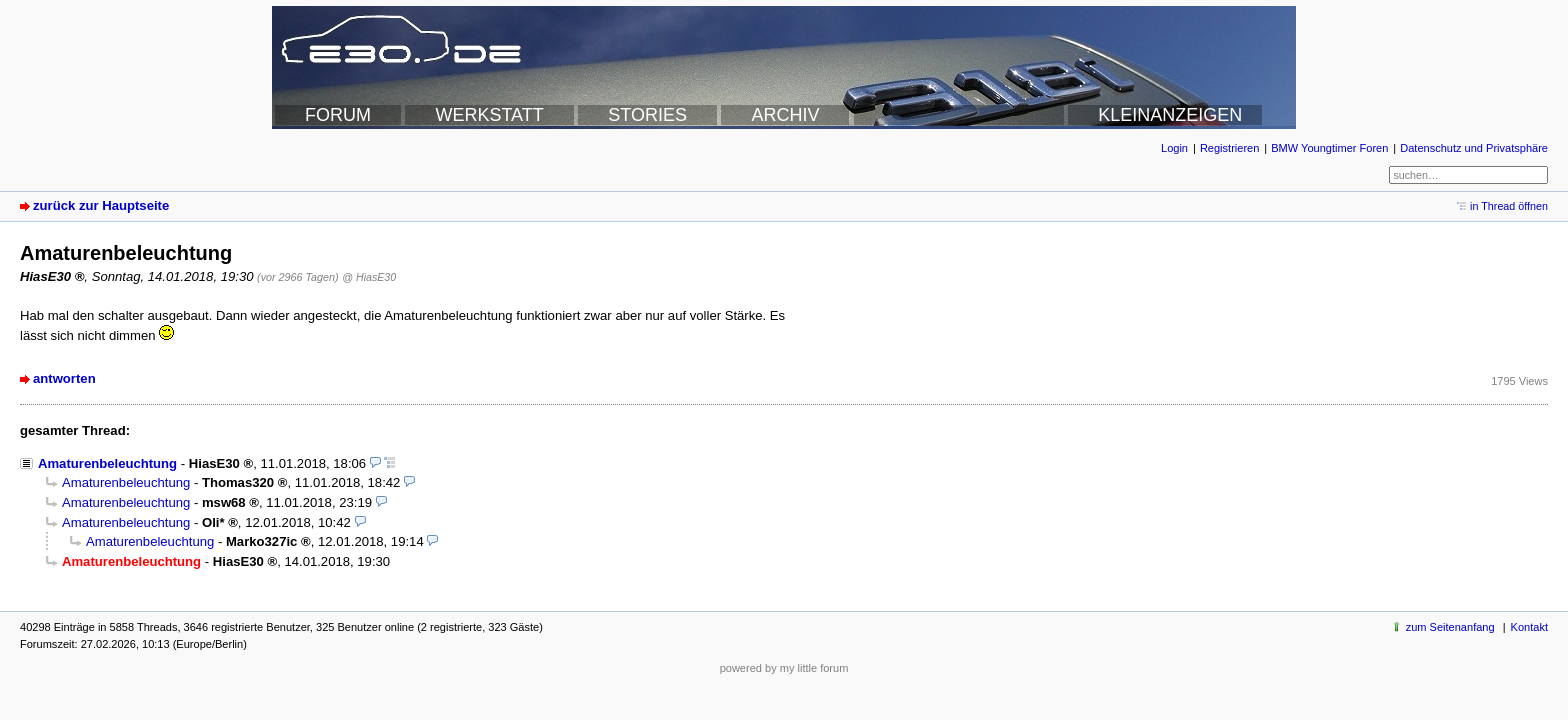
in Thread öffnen (1509, 206)
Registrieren (1229, 148)
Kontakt (1529, 627)
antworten (64, 378)
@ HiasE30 (369, 277)
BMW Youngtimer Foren (1329, 148)
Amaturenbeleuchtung (107, 463)
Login (1174, 148)
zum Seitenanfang (1450, 627)
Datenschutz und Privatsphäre (1474, 148)
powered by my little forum (784, 668)
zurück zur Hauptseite (101, 205)
